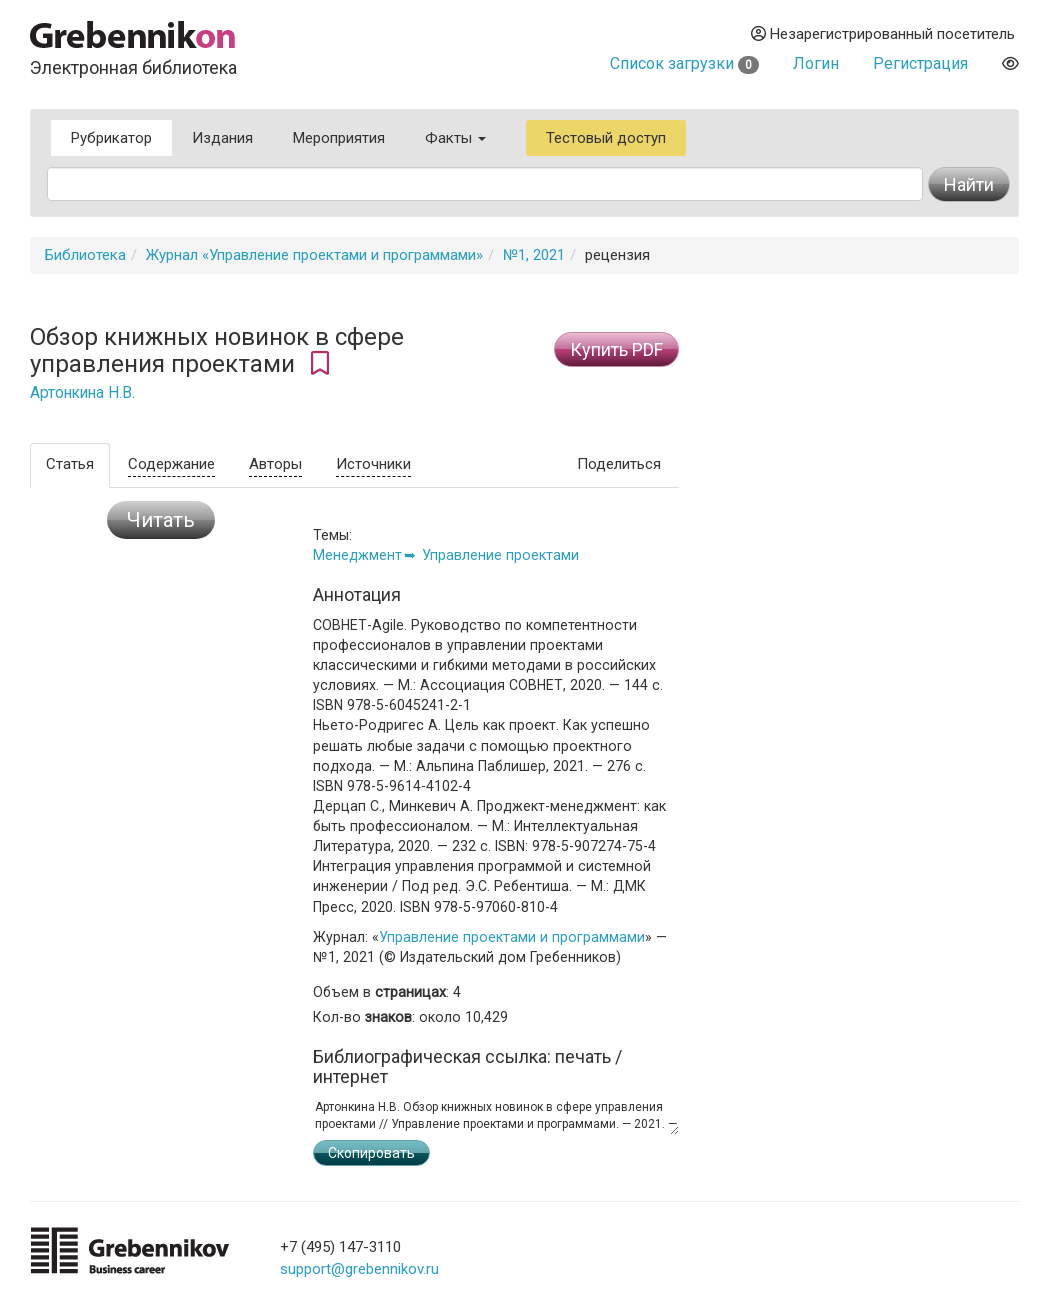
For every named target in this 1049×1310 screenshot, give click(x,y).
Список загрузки (684, 63)
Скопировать (371, 1153)
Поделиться (619, 464)
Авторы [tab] (275, 464)
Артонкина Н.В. (82, 393)
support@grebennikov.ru (359, 1269)
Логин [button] (816, 63)
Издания (222, 138)
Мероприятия (339, 138)
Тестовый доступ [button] (606, 138)
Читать (161, 520)
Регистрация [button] (920, 63)
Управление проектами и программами (512, 937)
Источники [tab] (373, 464)
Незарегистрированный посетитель (883, 34)
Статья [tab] (70, 464)
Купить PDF (616, 349)
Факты (455, 138)
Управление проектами (500, 555)
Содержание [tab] (171, 464)
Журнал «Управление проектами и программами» (314, 255)
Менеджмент (357, 555)
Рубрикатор (111, 138)
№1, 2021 (534, 255)
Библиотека (85, 255)
